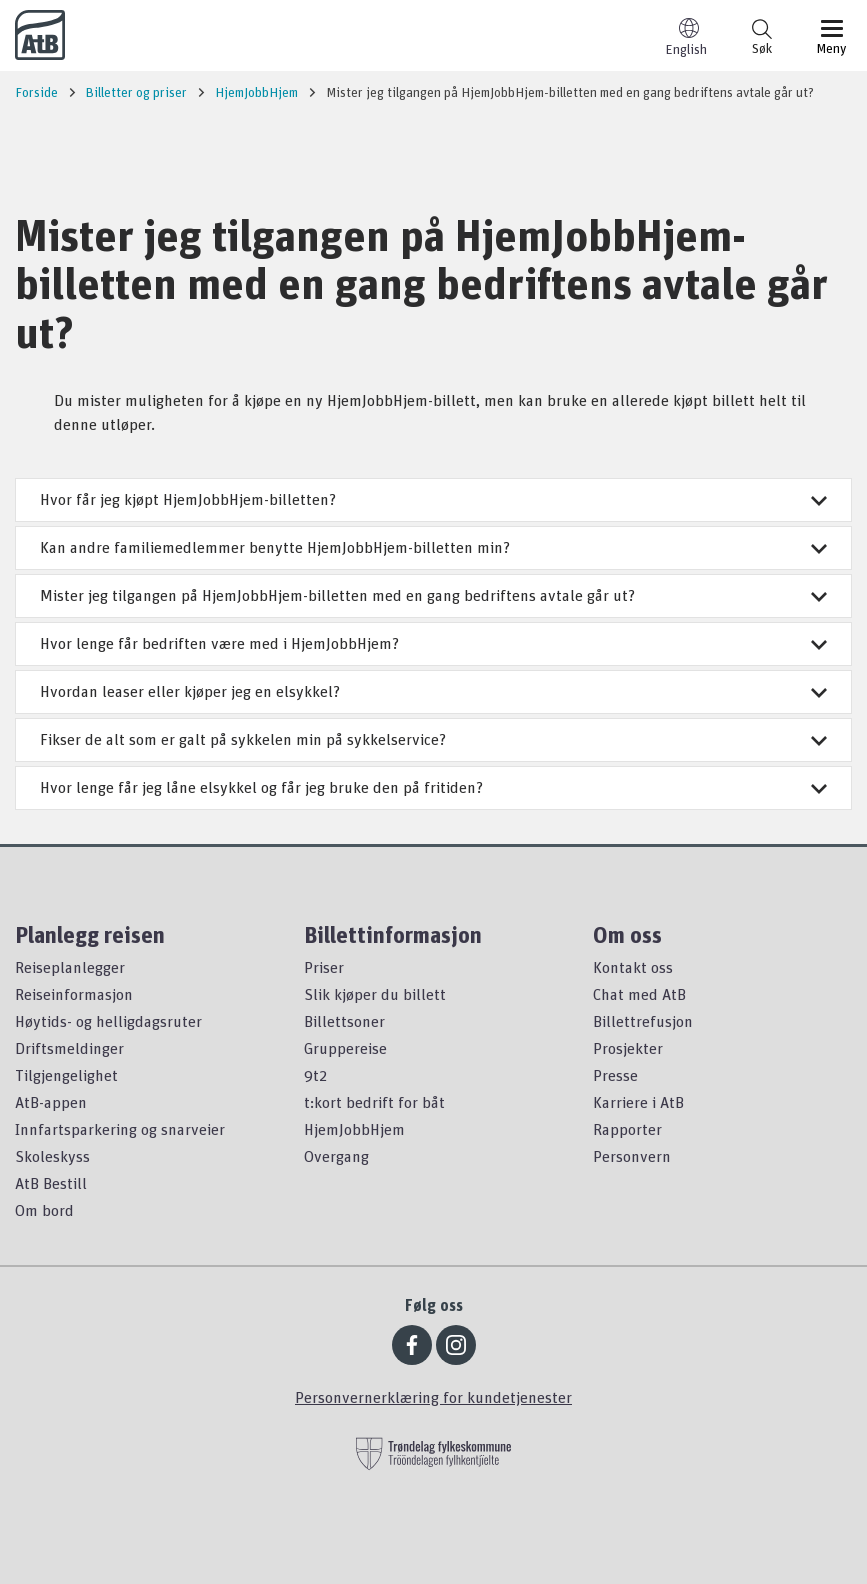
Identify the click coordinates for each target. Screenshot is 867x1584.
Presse (615, 1075)
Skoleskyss (52, 1156)
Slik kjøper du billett (375, 994)
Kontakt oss (633, 967)
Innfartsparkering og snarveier (120, 1129)
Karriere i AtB (638, 1102)
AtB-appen (51, 1102)
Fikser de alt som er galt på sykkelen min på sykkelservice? (433, 739)
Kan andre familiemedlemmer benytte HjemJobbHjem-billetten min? (433, 547)
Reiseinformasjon (74, 994)
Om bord (44, 1210)
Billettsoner (344, 1021)
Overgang (336, 1156)
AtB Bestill (51, 1183)
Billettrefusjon (643, 1021)
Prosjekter (628, 1048)
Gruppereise (345, 1048)
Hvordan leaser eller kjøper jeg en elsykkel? (433, 691)
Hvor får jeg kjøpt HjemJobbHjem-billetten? (433, 499)
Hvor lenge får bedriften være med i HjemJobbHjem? (433, 643)
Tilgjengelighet (66, 1075)
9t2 (315, 1075)
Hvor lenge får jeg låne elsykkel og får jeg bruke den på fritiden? (433, 787)
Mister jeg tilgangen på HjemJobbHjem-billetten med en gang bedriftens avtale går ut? (433, 595)
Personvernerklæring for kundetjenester (433, 1397)
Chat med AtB (639, 994)
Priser (324, 967)
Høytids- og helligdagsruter (108, 1021)
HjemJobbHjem (354, 1129)
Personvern (632, 1156)
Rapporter (627, 1129)
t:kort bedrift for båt (374, 1102)
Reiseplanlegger (70, 967)
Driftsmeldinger (69, 1048)
